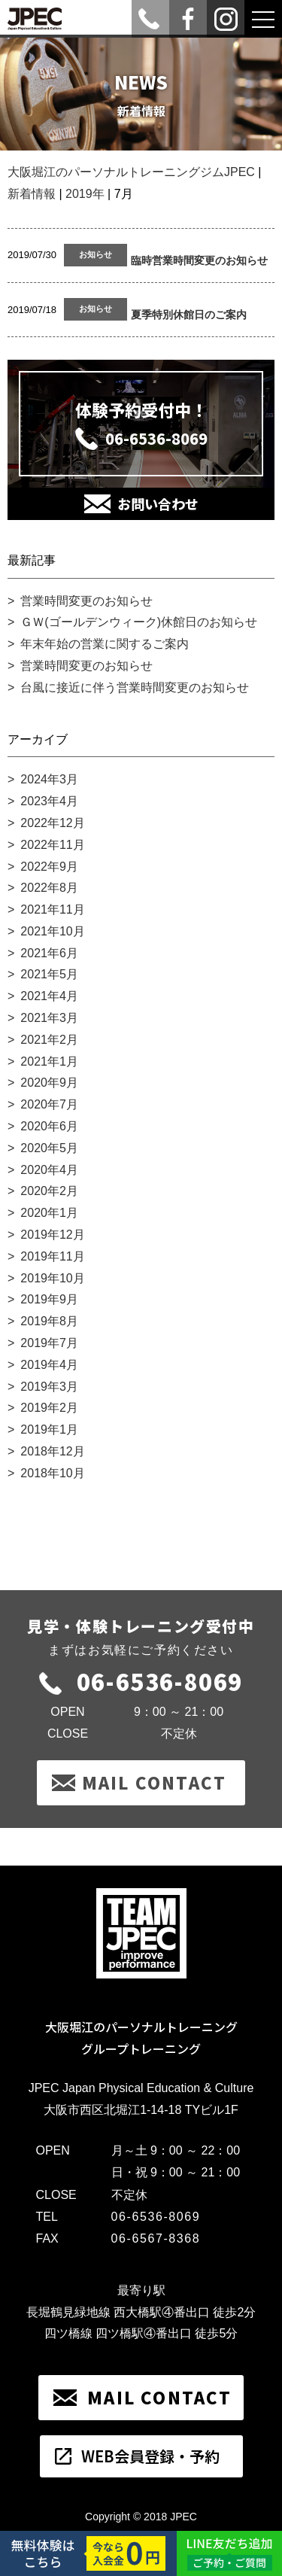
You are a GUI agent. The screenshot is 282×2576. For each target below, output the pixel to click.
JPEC (183, 2517)
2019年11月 (52, 1256)
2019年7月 (49, 1343)
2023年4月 (49, 801)
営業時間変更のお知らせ (86, 601)
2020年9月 (49, 1082)
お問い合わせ (158, 503)
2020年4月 (49, 1169)
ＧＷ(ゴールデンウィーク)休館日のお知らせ (138, 622)
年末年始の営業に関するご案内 (104, 643)
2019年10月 (52, 1278)
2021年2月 (49, 1039)
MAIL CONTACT (154, 1782)
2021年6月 (49, 953)
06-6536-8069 (156, 438)
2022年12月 (52, 823)
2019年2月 (49, 1407)
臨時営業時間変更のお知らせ (199, 260)
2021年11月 (52, 909)
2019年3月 (49, 1386)
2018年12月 (52, 1451)
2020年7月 (49, 1104)
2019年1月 (49, 1429)
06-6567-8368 (156, 2238)
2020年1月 (49, 1212)
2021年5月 (49, 974)
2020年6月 (49, 1126)
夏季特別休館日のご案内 (189, 315)
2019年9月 (49, 1299)
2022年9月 (49, 866)
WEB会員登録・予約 (150, 2456)
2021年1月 (49, 1061)
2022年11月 (52, 844)
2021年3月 (49, 1017)
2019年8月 (49, 1321)
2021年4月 (49, 996)
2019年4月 (49, 1364)
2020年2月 (49, 1191)
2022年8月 (49, 887)
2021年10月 (52, 931)
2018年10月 (52, 1473)
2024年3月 (49, 779)
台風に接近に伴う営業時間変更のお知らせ (134, 687)
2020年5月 (49, 1148)
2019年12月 (52, 1234)
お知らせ (95, 254)
